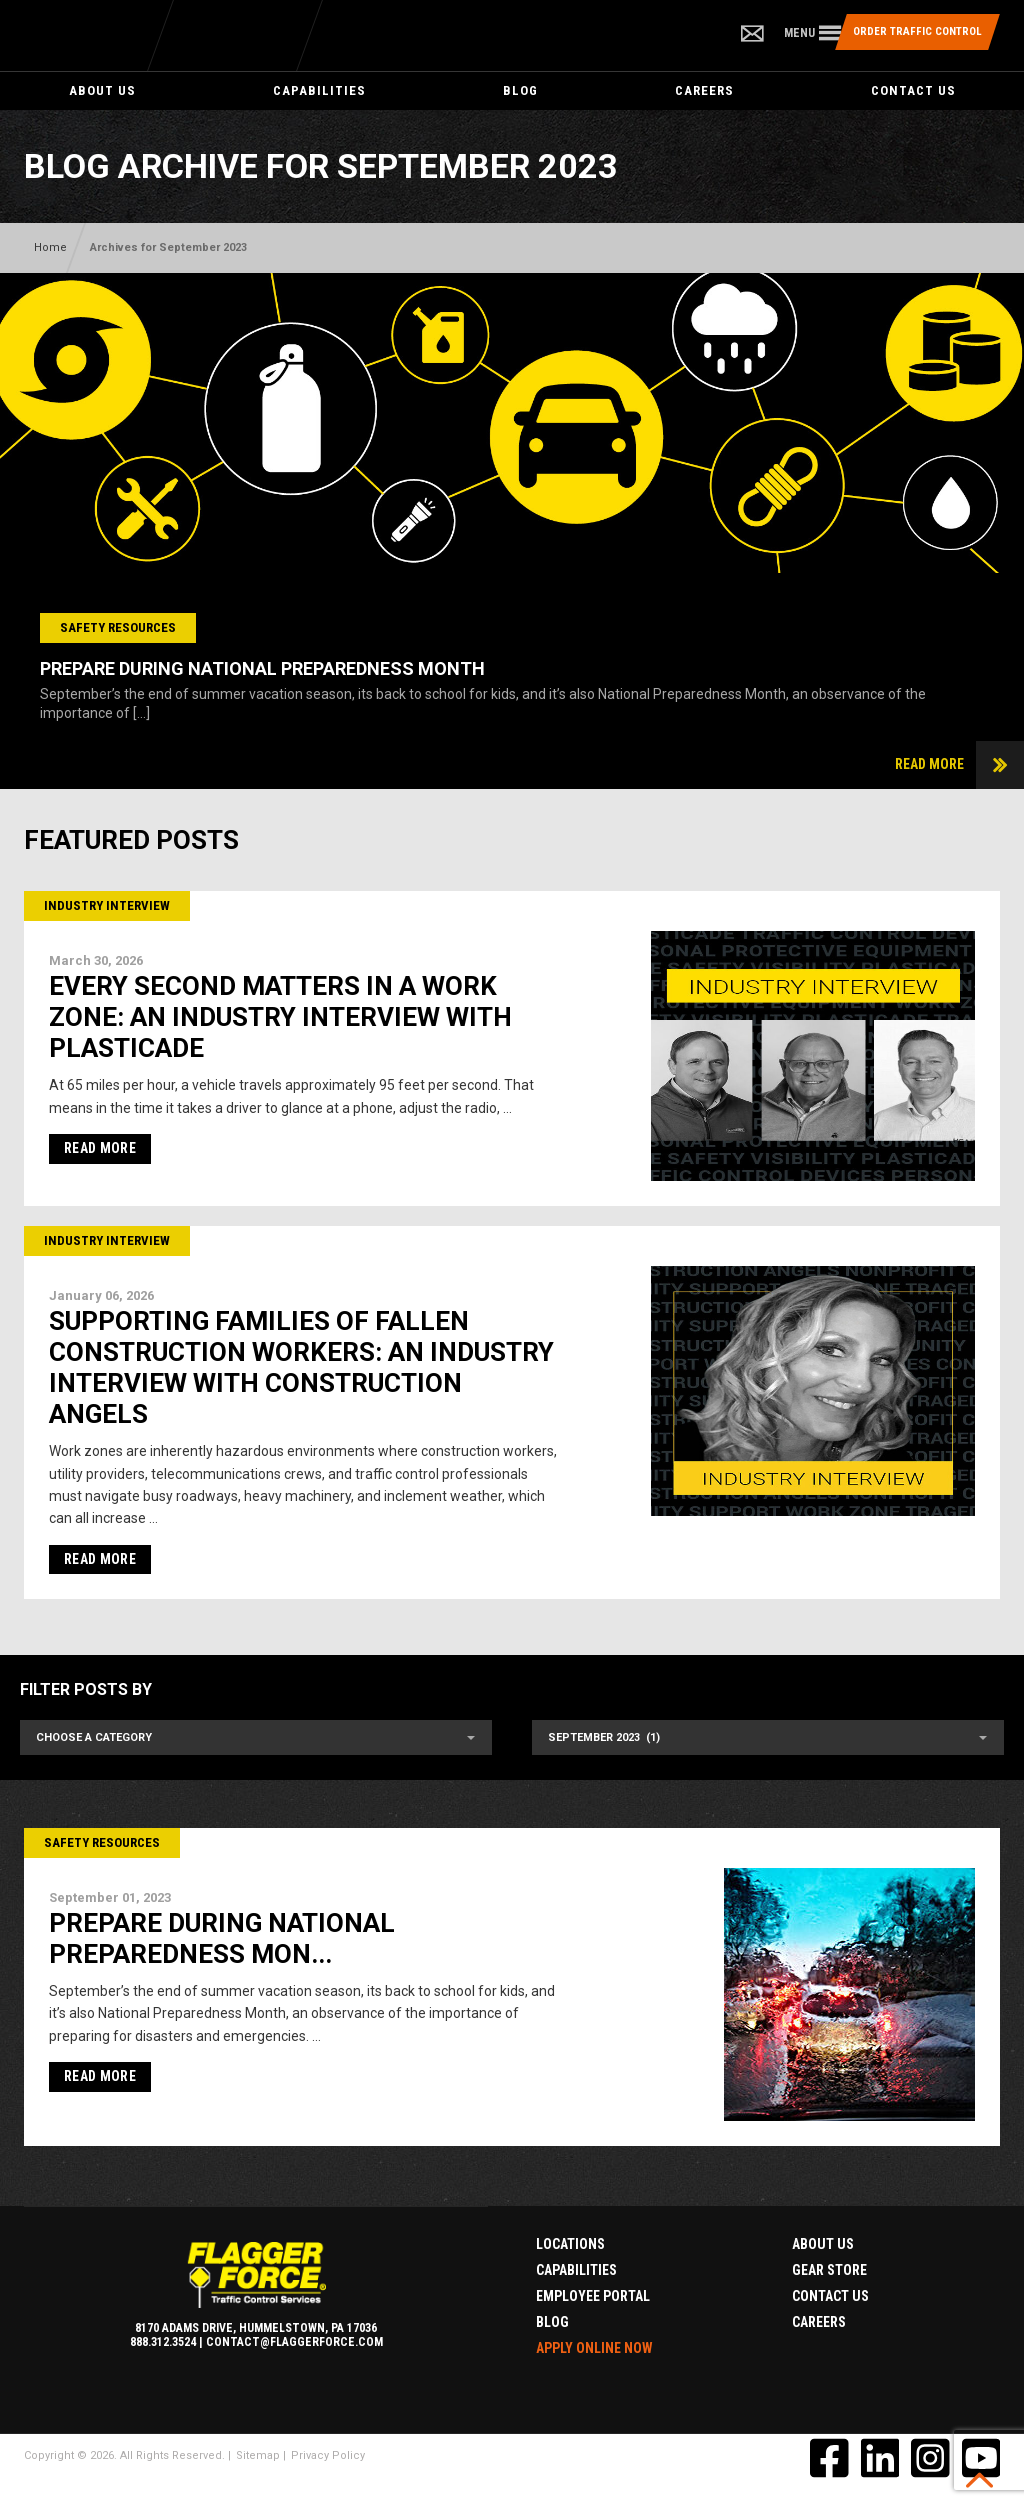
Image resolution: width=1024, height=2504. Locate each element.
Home (50, 247)
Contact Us (913, 90)
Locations (570, 2244)
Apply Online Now (594, 2348)
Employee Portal (593, 2296)
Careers (704, 90)
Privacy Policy (328, 2455)
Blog (520, 90)
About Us (102, 90)
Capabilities (319, 90)
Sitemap (258, 2455)
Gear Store (829, 2270)
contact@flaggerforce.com (294, 2342)
